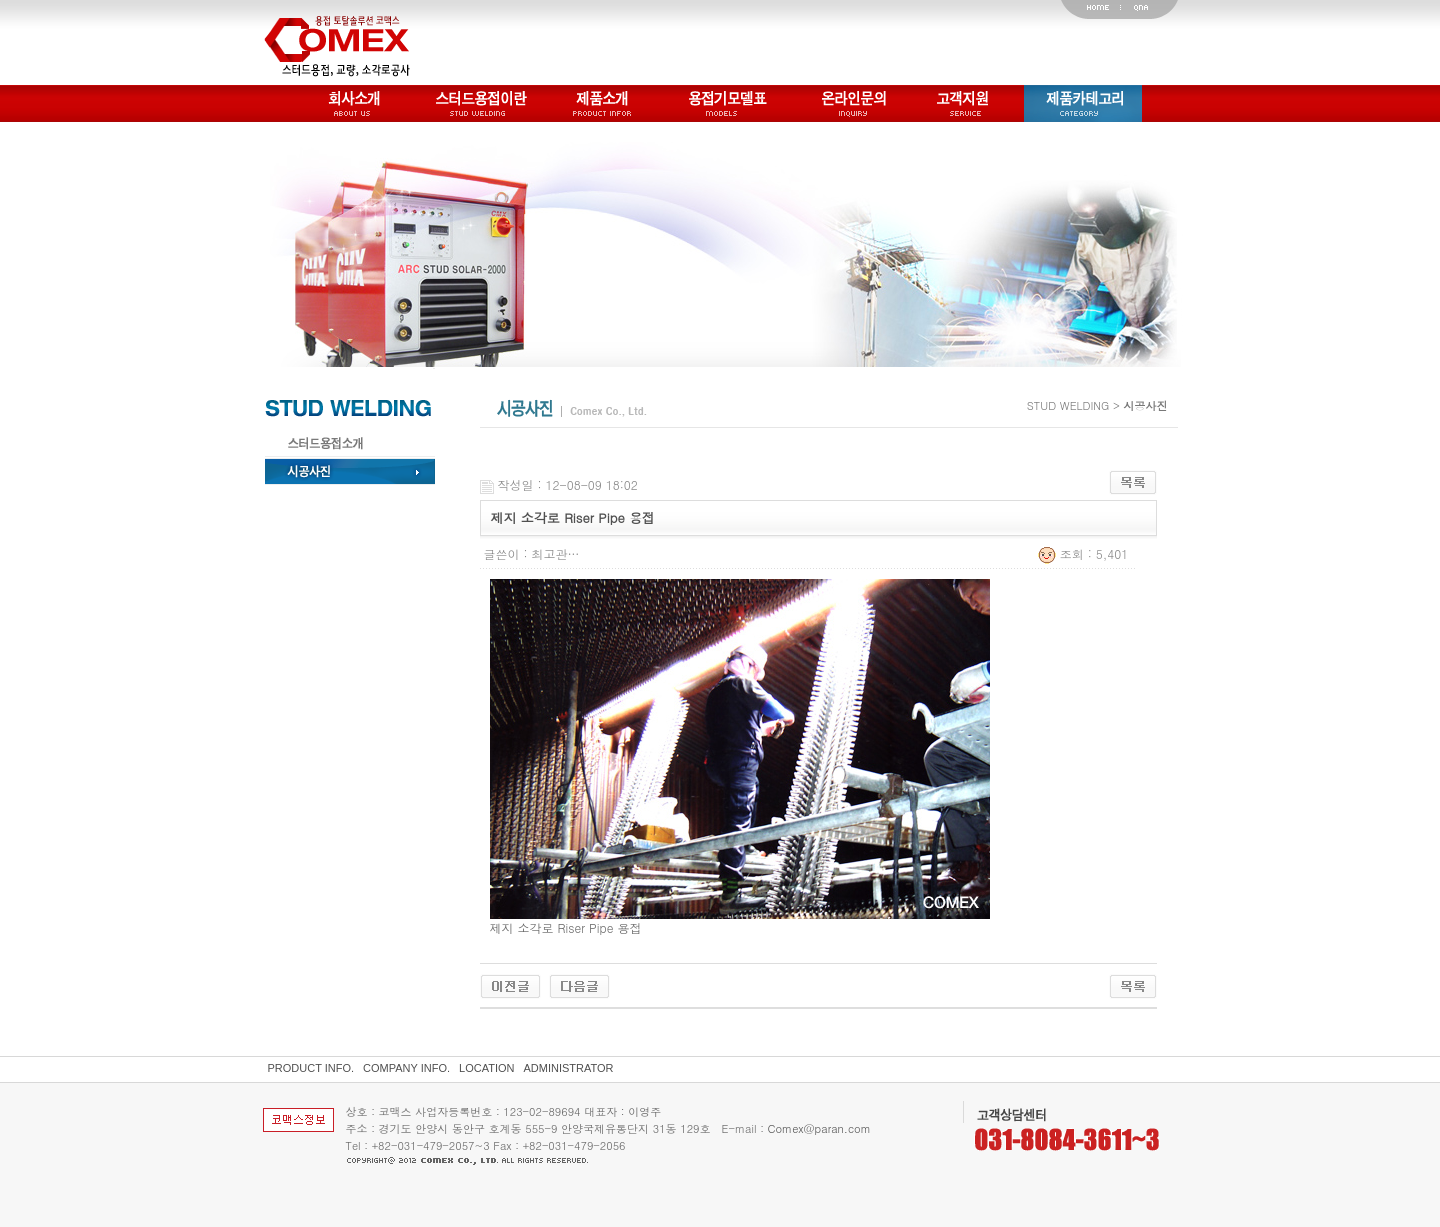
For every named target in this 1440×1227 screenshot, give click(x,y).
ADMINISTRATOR (569, 1068)
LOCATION (486, 1068)
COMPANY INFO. (406, 1068)
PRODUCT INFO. (311, 1068)
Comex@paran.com (819, 1128)
